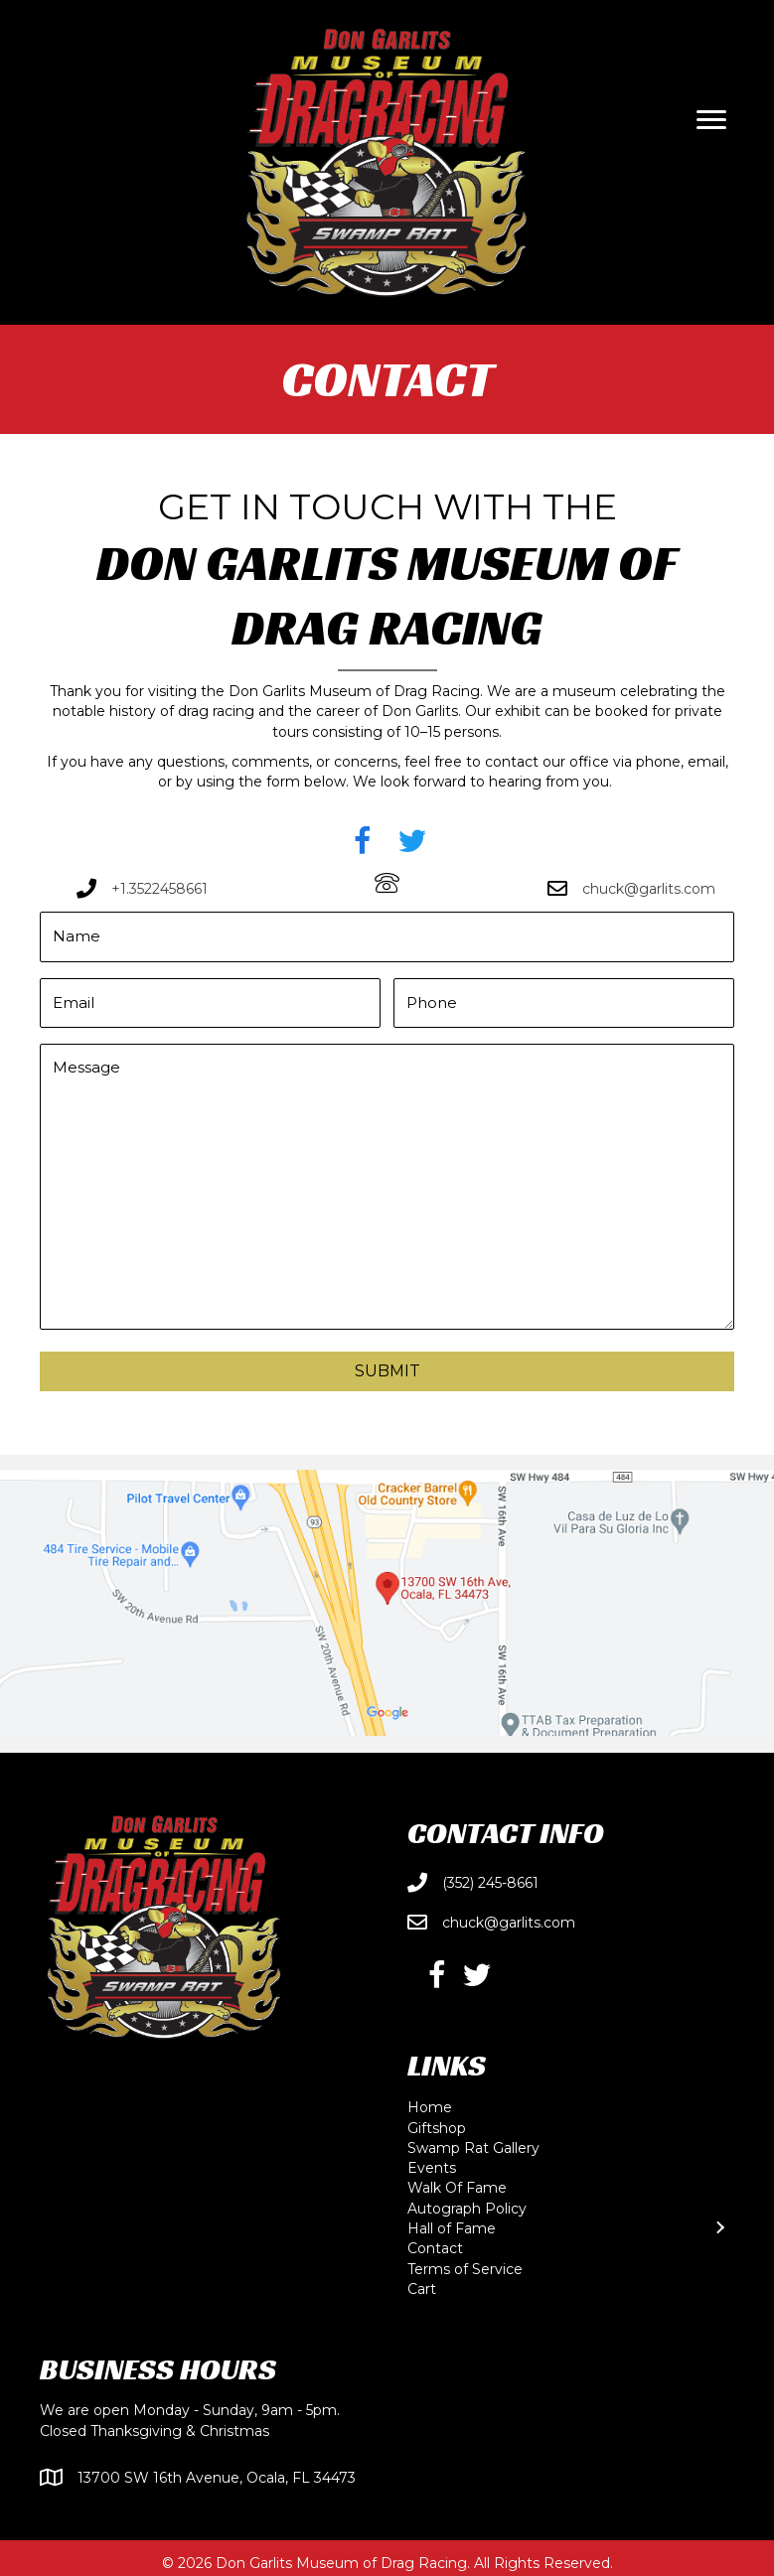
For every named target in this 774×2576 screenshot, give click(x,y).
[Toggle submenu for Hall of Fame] (719, 2221)
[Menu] (711, 120)
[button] (362, 841)
